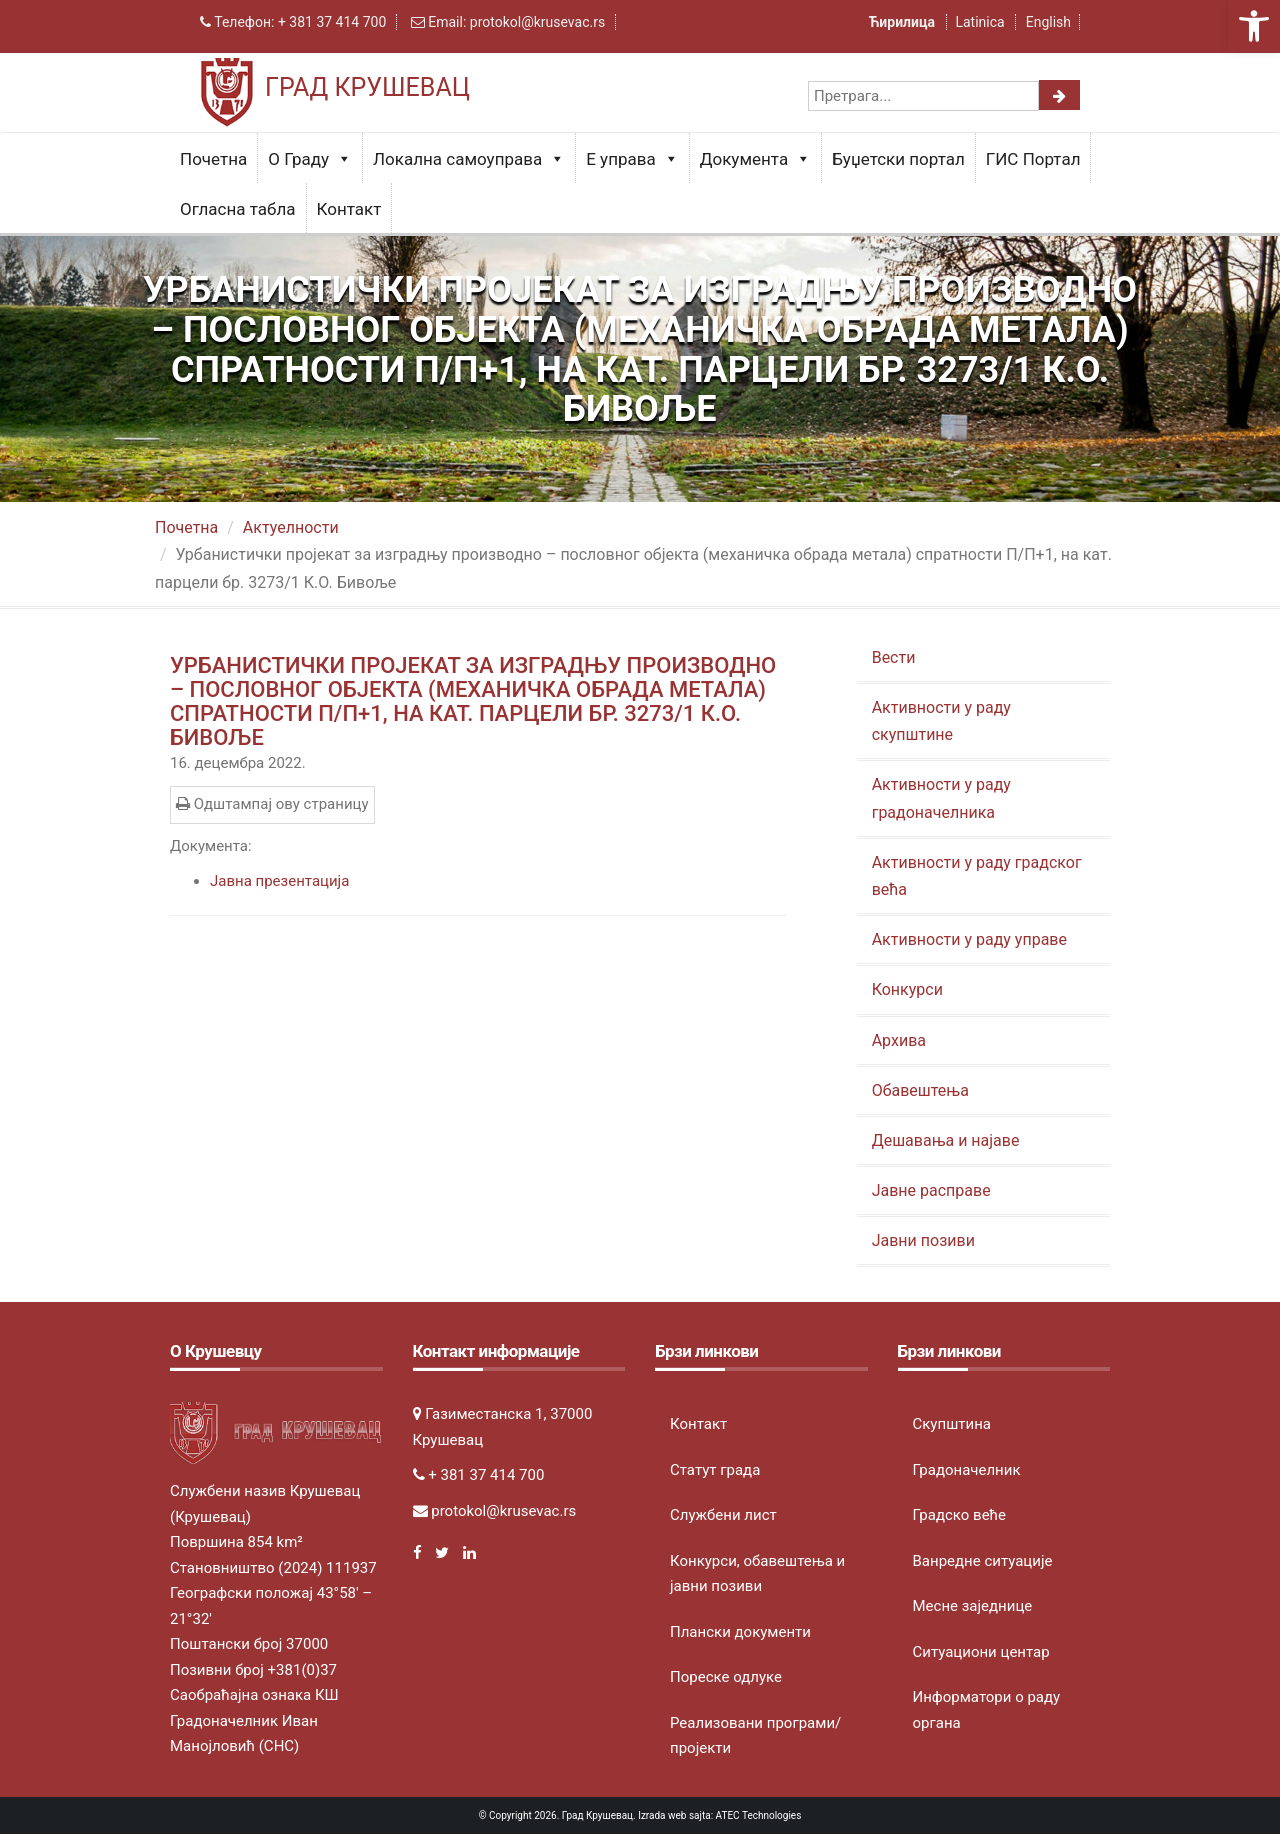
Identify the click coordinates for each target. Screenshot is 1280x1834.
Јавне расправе (931, 1190)
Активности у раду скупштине (941, 721)
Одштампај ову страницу (272, 804)
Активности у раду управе (969, 939)
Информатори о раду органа (987, 1710)
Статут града (715, 1470)
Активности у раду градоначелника (941, 798)
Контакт (349, 209)
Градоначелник (967, 1470)
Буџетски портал (898, 159)
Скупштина (952, 1424)
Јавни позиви (923, 1240)
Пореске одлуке (726, 1677)
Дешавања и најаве (946, 1140)
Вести (894, 657)
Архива (899, 1040)
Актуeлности (291, 527)
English (1048, 22)
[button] (1254, 26)
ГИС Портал (1033, 159)
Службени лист (723, 1515)
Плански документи (740, 1632)
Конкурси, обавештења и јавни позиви (757, 1574)
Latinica (979, 22)
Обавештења (920, 1090)
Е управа (632, 159)
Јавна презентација (279, 881)
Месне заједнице (973, 1606)
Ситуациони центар (981, 1652)
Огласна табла (238, 209)
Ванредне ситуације (983, 1561)
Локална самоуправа (469, 159)
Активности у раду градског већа (977, 876)
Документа (755, 159)
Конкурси (907, 989)
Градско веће (960, 1515)
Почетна (213, 159)
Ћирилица (904, 22)
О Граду (310, 159)
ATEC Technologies (759, 1815)
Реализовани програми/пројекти (755, 1736)
